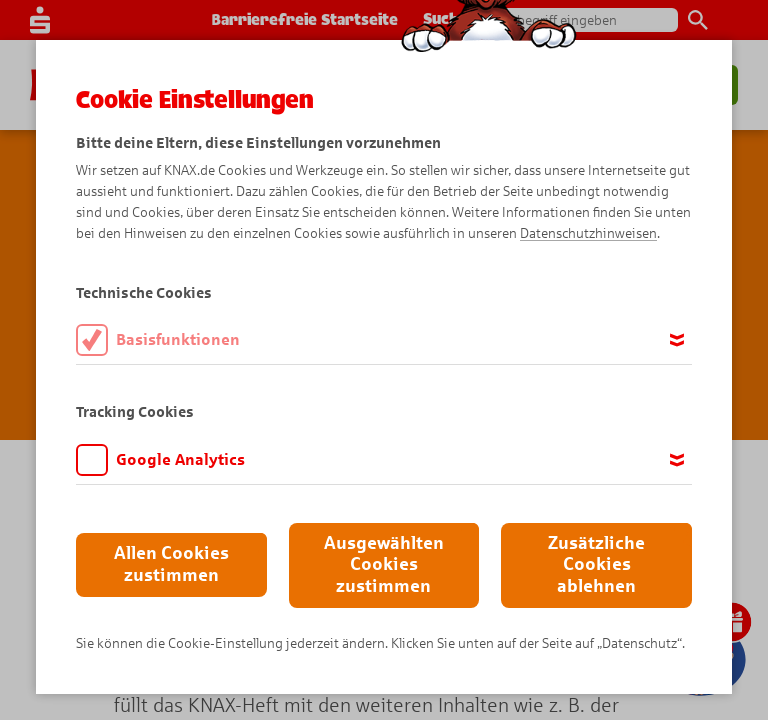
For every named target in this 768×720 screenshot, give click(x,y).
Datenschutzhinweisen (588, 233)
